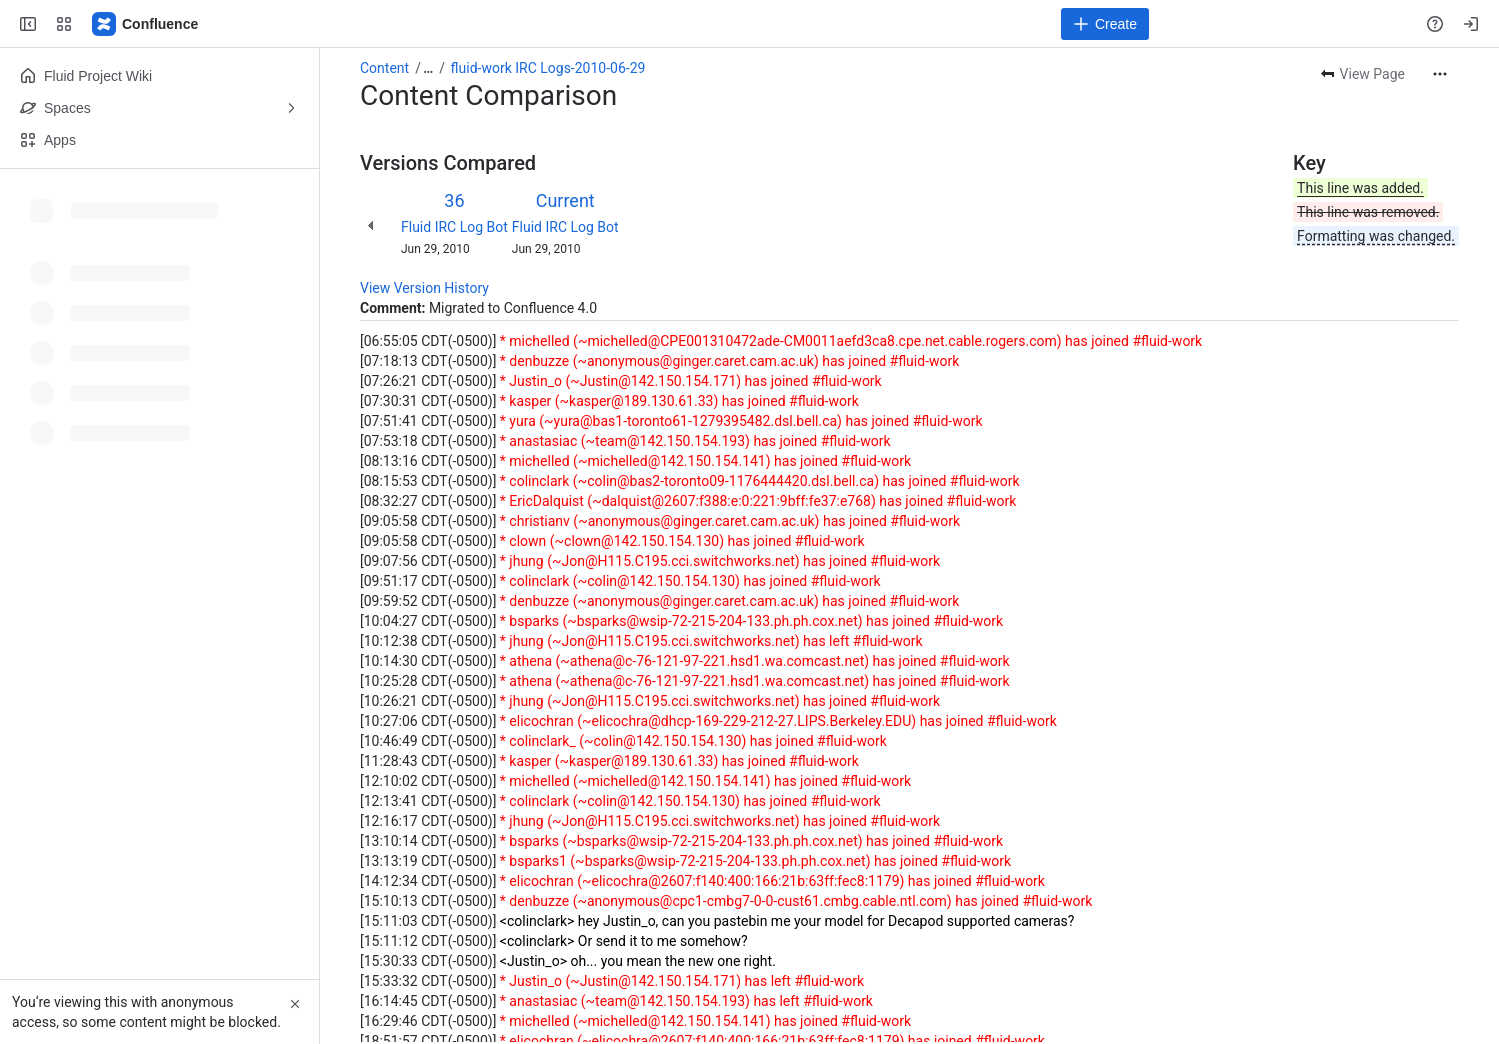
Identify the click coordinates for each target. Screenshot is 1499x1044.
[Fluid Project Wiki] (146, 24)
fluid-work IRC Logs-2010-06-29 (548, 68)
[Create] (1105, 24)
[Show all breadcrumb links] (428, 68)
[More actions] (1440, 74)
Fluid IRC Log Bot (454, 227)
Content (384, 68)
